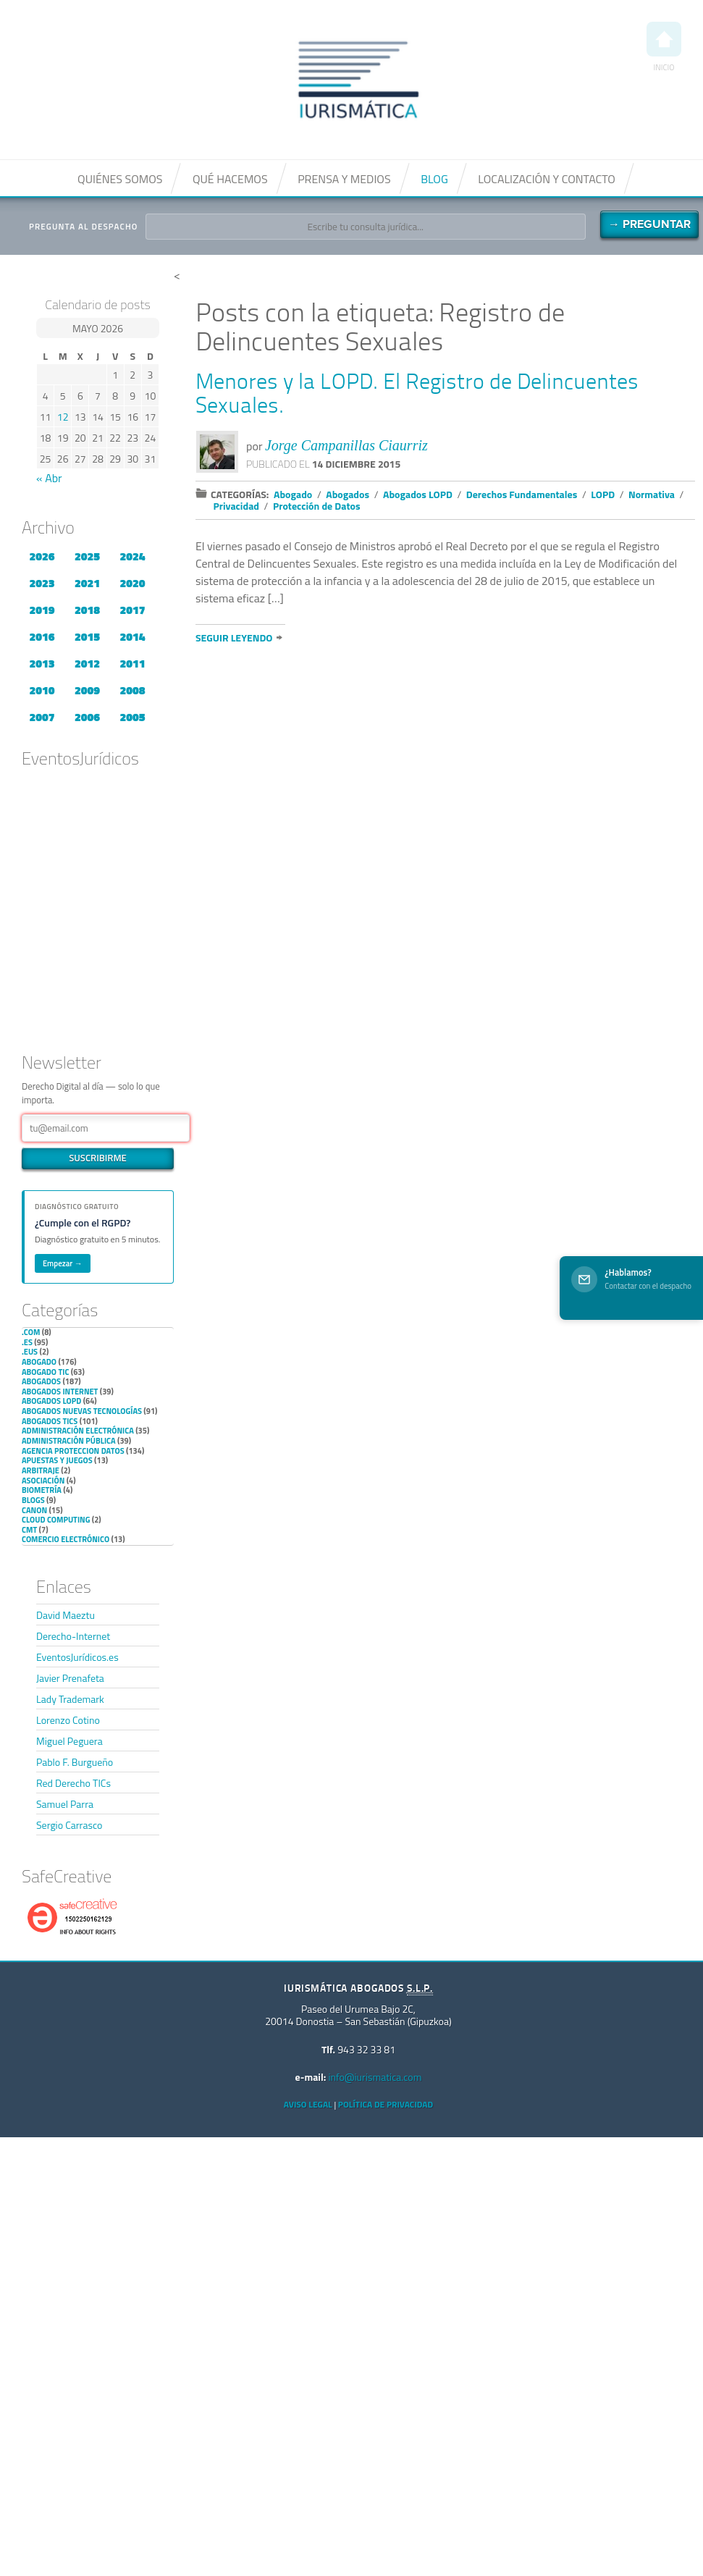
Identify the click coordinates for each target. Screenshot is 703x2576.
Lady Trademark (70, 1698)
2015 (87, 636)
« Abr (49, 478)
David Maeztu (65, 1614)
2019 (41, 609)
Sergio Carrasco (69, 1824)
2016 (41, 636)
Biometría (42, 1490)
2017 (132, 609)
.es (27, 1342)
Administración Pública (69, 1441)
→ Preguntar (649, 224)
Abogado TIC (45, 1372)
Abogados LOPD (51, 1401)
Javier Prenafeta (70, 1677)
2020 (132, 583)
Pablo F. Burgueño (74, 1761)
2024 (132, 556)
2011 (132, 663)
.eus (30, 1352)
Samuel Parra (64, 1803)
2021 (87, 583)
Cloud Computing (56, 1519)
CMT (29, 1530)
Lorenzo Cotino (68, 1719)
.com (31, 1332)
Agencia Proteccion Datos (73, 1451)
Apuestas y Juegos (57, 1460)
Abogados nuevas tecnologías (82, 1411)
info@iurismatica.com (374, 2076)
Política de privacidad (385, 2104)
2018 (87, 609)
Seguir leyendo (233, 637)
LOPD (603, 494)
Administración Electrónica (78, 1430)
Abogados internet (60, 1391)
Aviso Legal (308, 2104)
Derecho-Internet (73, 1635)
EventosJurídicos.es (77, 1656)
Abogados (41, 1381)
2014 (132, 636)
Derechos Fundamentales (522, 494)
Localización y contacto (546, 179)
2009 (87, 690)
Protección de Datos (317, 505)
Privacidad (237, 505)
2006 (87, 716)
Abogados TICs (49, 1421)
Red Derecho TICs (73, 1782)
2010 (41, 690)
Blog (434, 179)
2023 (41, 583)
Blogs (33, 1500)
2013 (41, 663)
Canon (34, 1510)
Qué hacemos (230, 179)
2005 (132, 716)
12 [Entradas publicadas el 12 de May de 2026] (63, 416)
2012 (87, 663)
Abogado (39, 1362)
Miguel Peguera (69, 1740)
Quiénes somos (119, 179)
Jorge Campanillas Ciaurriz (346, 445)
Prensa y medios (344, 179)
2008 (132, 690)
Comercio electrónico (65, 1539)
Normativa (651, 494)
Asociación (43, 1480)
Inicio (664, 47)
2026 (41, 556)
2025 (87, 556)
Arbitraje (40, 1470)
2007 (41, 716)
